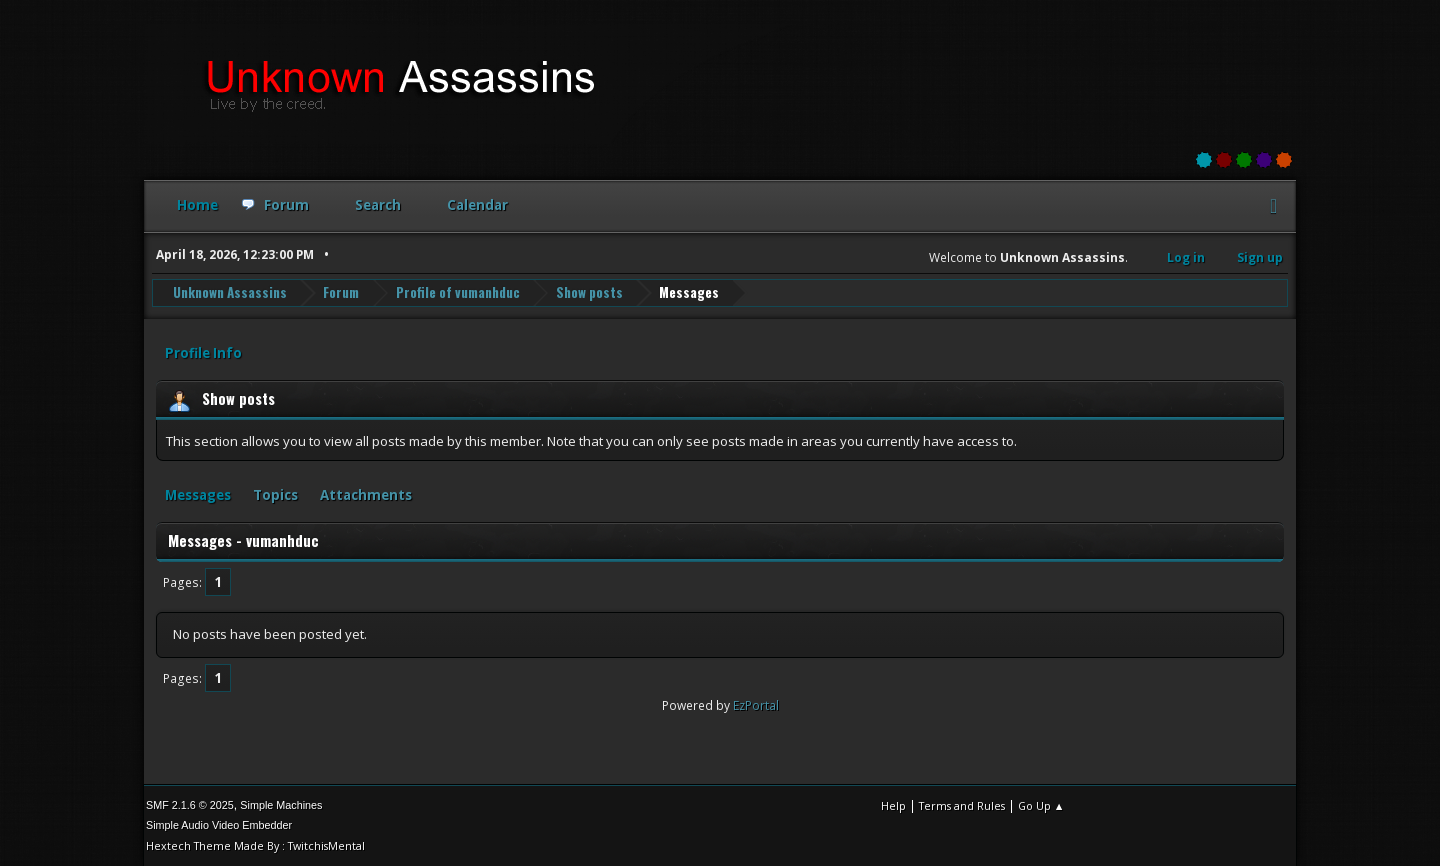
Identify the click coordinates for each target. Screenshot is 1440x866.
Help (893, 805)
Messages (198, 495)
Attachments (366, 495)
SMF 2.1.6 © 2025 (190, 805)
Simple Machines (281, 805)
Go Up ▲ (1041, 805)
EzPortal (756, 705)
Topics (275, 495)
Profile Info (203, 353)
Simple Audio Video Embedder (219, 825)
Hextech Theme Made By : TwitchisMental (255, 845)
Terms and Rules (962, 805)
